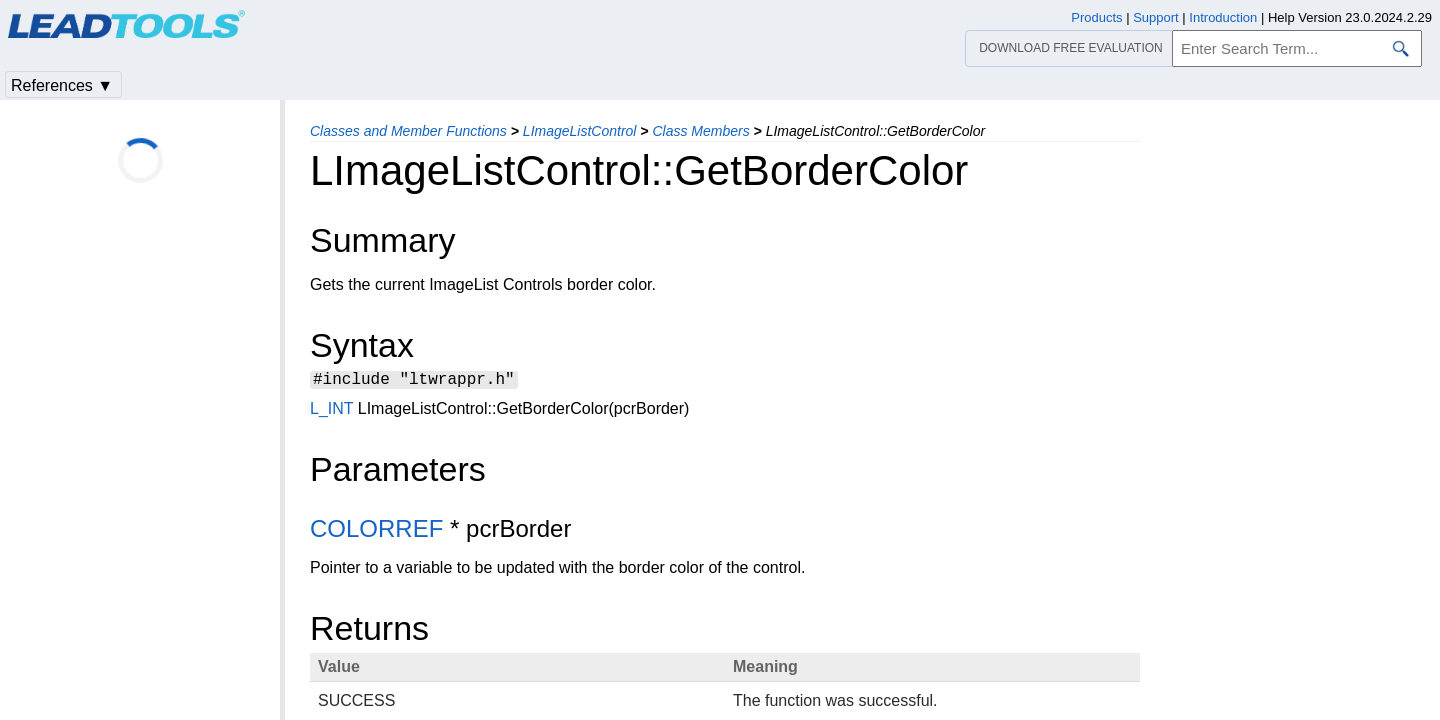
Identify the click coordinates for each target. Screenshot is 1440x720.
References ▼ (62, 85)
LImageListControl (580, 131)
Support (1156, 17)
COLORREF (376, 531)
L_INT (331, 411)
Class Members (700, 131)
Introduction (1223, 17)
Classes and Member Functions (408, 131)
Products (1096, 17)
